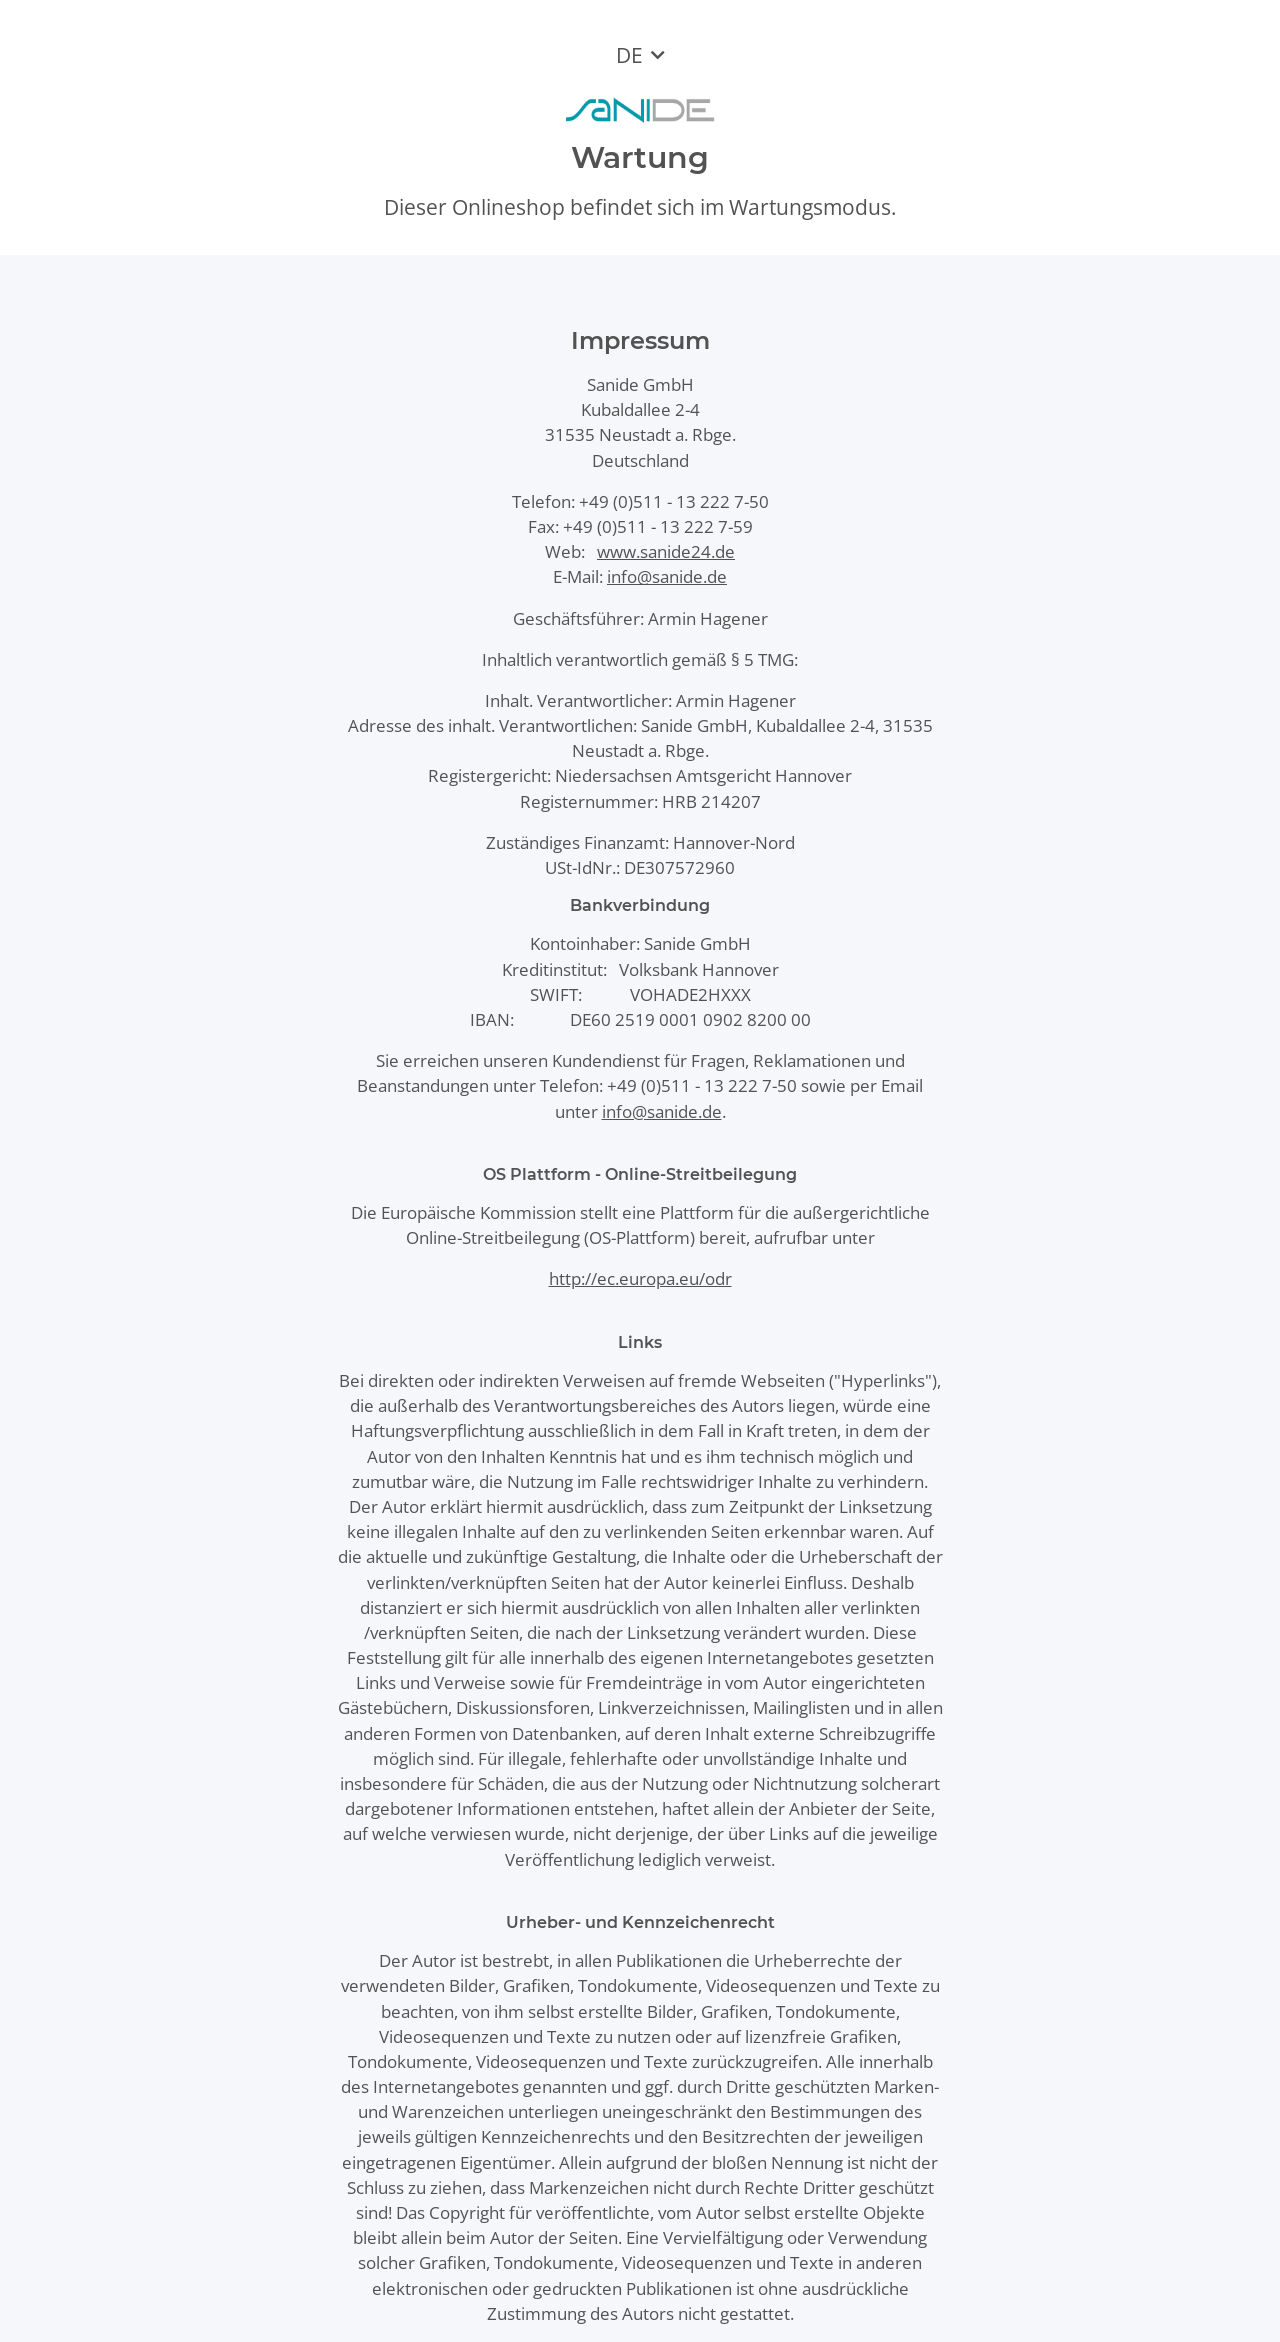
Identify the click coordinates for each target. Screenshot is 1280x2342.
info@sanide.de (667, 576)
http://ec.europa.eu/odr (640, 1278)
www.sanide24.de (666, 551)
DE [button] (629, 55)
